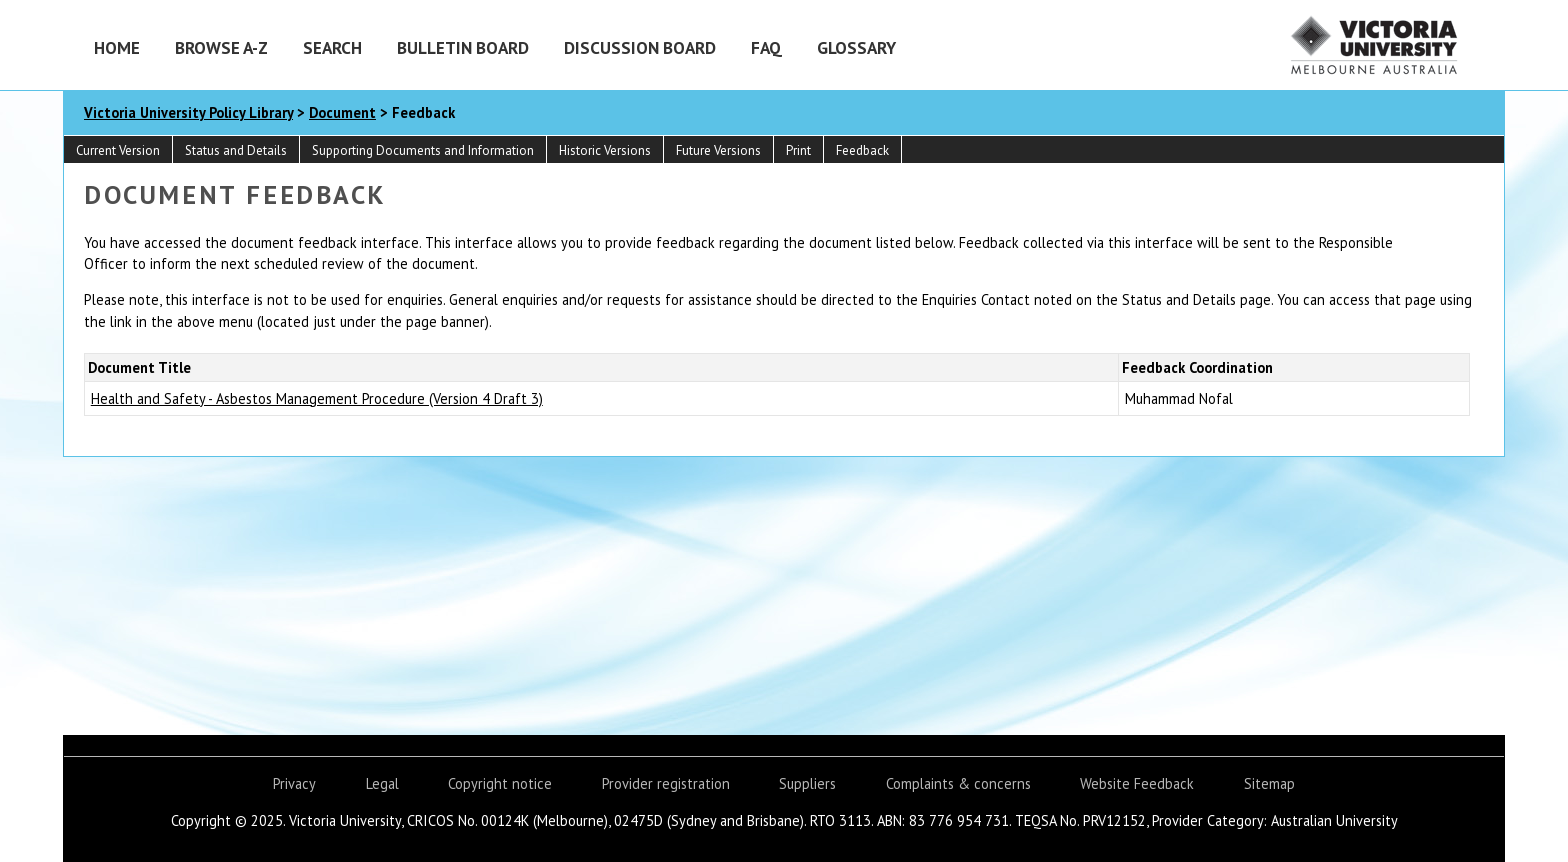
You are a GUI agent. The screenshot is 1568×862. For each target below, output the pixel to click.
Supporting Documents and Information (423, 150)
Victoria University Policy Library (188, 112)
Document (342, 112)
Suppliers (807, 783)
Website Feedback (1137, 783)
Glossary (856, 47)
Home (117, 47)
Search (332, 47)
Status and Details (236, 150)
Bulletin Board (463, 47)
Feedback (862, 150)
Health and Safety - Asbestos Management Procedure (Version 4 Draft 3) (317, 398)
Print (798, 150)
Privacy (294, 783)
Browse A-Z (221, 47)
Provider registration (666, 783)
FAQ (766, 47)
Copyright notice (500, 783)
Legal (382, 783)
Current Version (118, 150)
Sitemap (1269, 783)
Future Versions (718, 150)
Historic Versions (605, 150)
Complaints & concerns (958, 783)
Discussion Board (640, 47)
